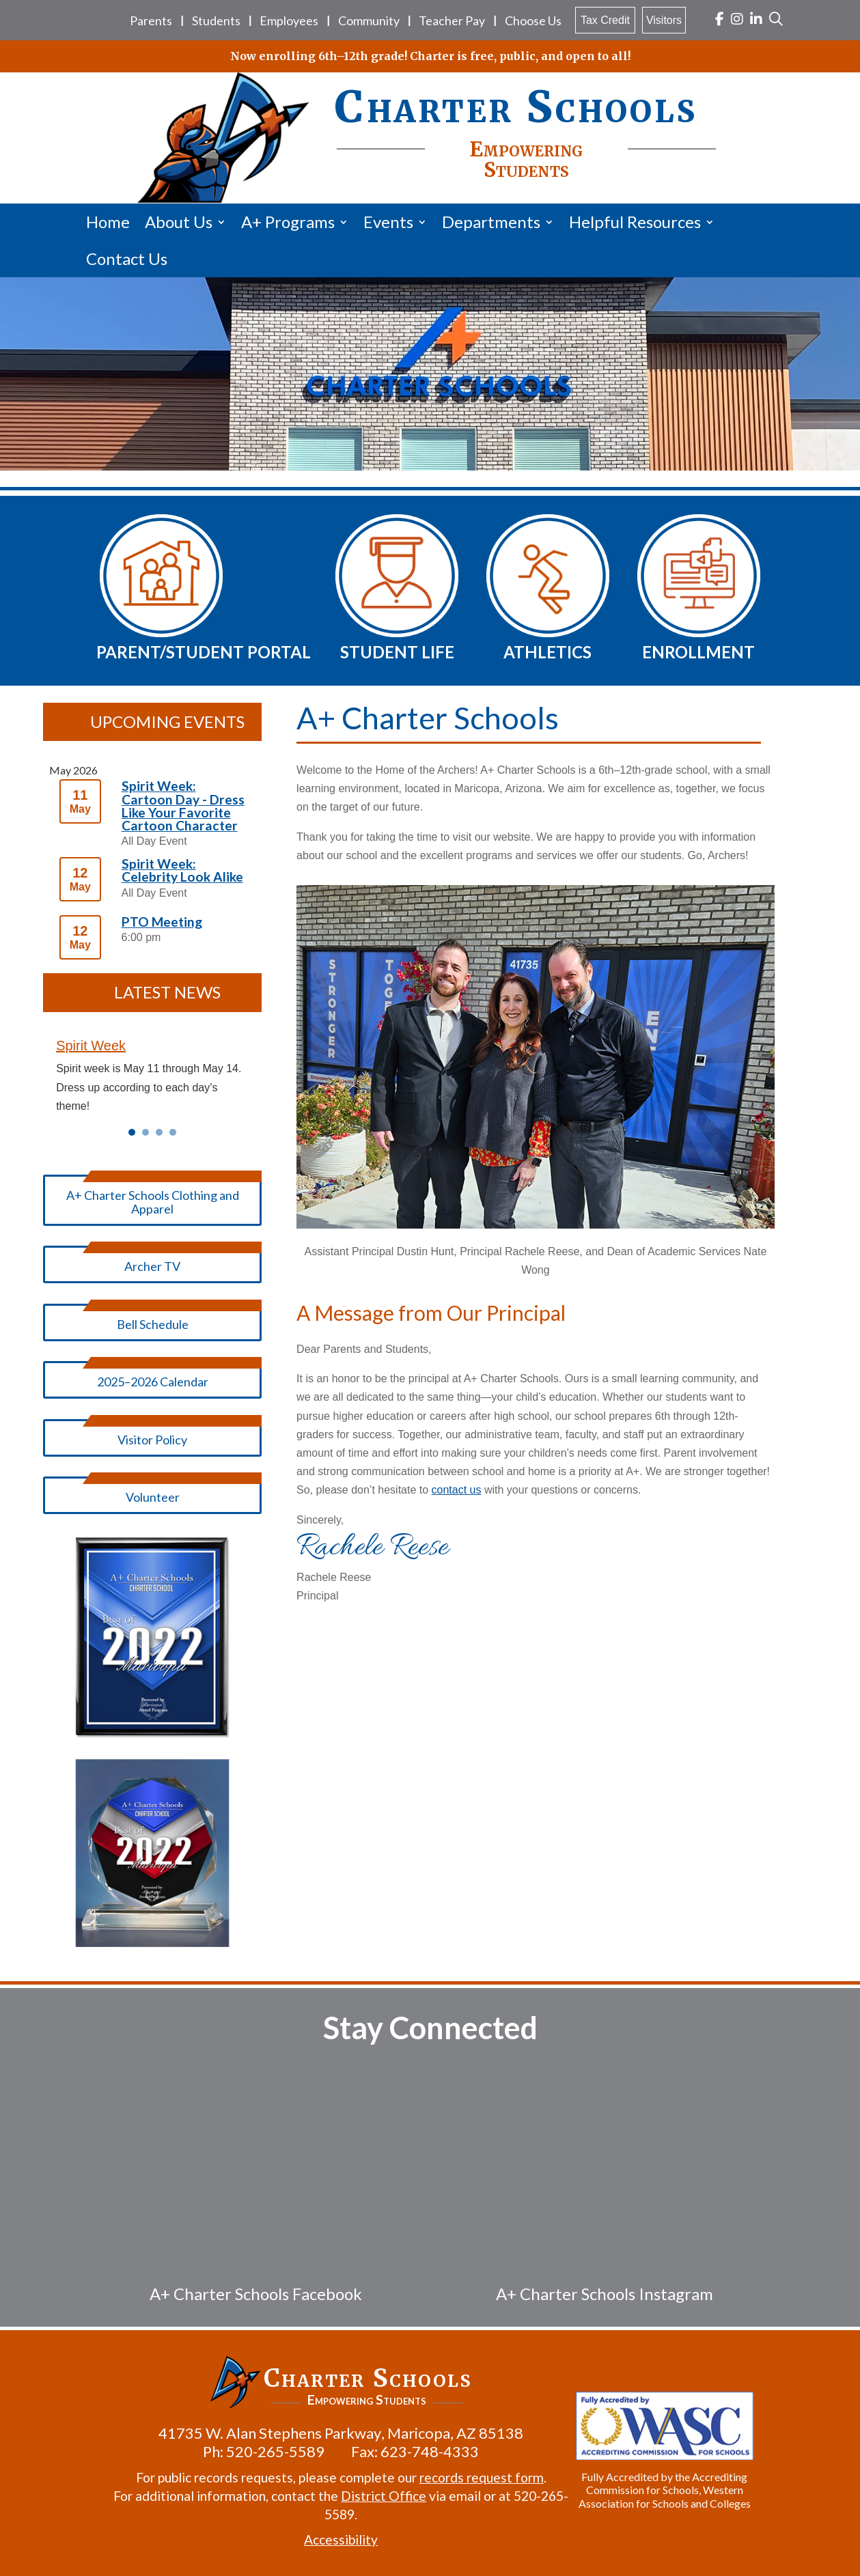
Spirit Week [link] (91, 1045)
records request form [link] (479, 2477)
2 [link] (145, 1132)
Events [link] (388, 222)
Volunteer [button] (153, 1496)
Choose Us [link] (533, 20)
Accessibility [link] (338, 2539)
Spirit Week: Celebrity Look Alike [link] (182, 870)
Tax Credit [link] (605, 20)
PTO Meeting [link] (162, 921)
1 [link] (131, 1132)
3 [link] (159, 1132)
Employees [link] (289, 20)
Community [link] (369, 20)
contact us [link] (457, 1490)
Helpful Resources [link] (635, 222)
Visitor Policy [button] (152, 1439)
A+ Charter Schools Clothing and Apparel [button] (152, 1202)
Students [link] (216, 20)
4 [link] (172, 1132)
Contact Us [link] (126, 258)
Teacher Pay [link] (452, 20)
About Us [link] (178, 222)
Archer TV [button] (152, 1266)
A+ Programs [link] (288, 222)
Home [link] (108, 222)
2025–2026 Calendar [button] (152, 1381)
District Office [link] (381, 2496)
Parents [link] (151, 20)
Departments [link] (491, 222)
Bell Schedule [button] (153, 1324)
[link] (719, 20)
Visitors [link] (664, 20)
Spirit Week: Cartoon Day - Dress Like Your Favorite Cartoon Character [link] (183, 805)
